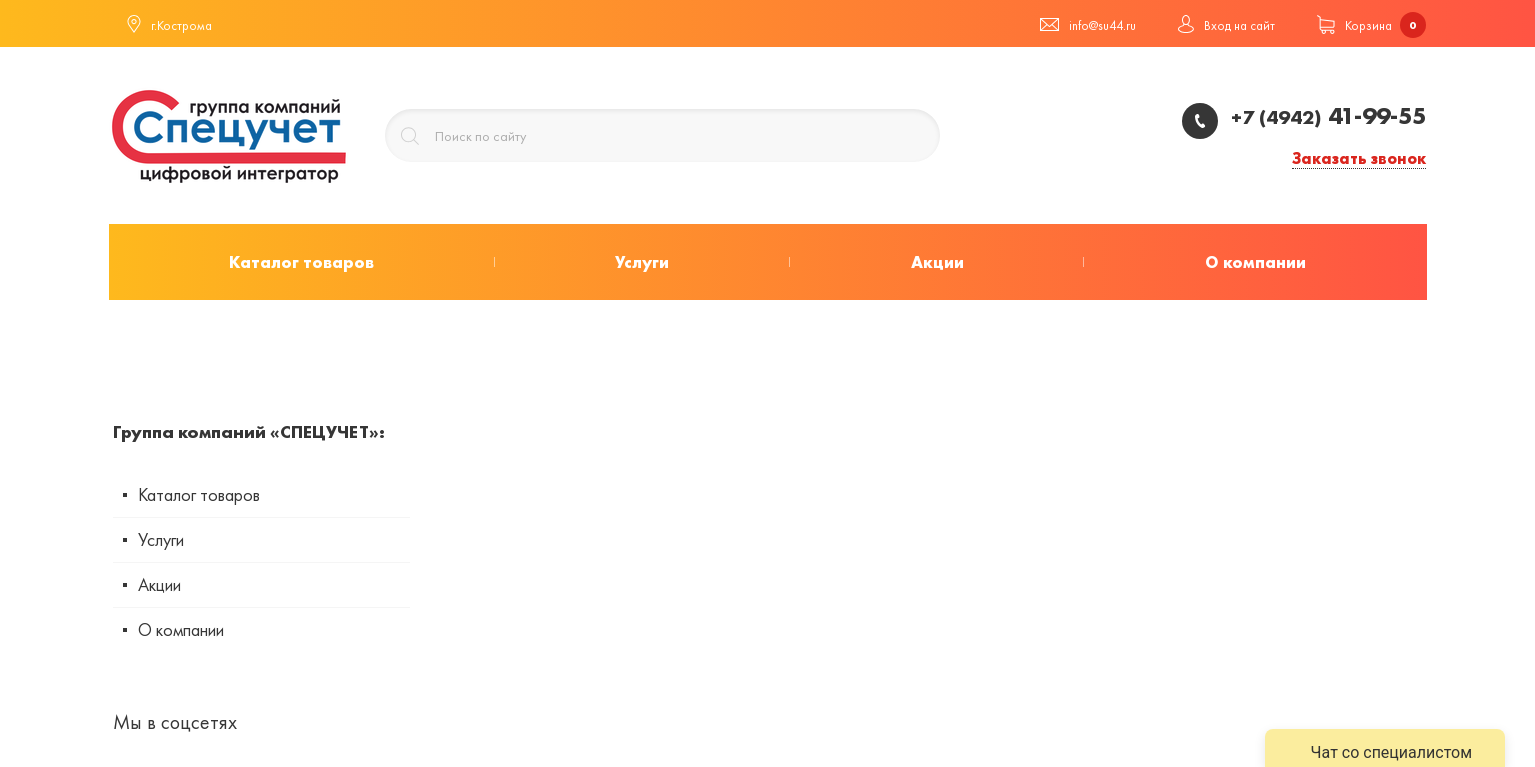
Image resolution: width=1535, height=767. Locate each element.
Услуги (161, 539)
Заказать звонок (1359, 159)
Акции (159, 584)
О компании (181, 629)
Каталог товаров (199, 494)
